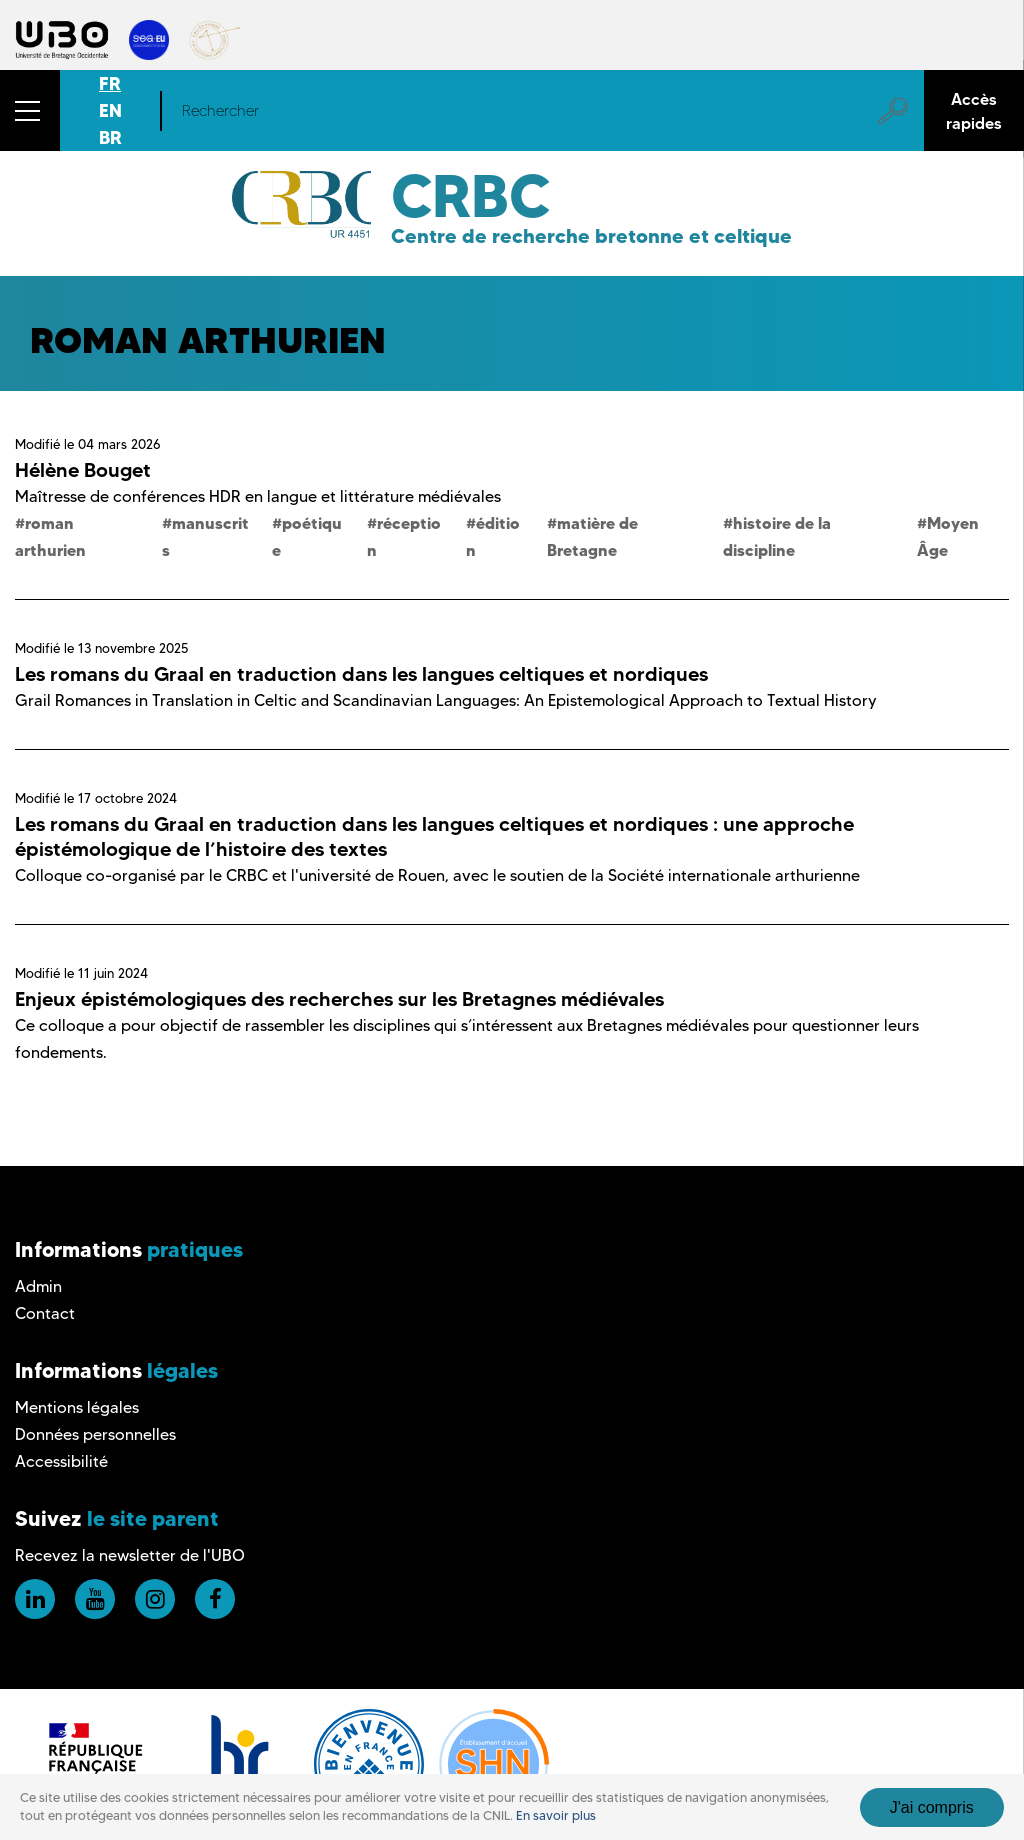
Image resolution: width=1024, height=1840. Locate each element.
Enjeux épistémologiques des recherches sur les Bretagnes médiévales (339, 999)
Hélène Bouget (83, 470)
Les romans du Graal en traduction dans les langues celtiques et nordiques (361, 674)
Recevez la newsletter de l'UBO (130, 1555)
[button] (30, 110)
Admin (38, 1286)
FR (110, 83)
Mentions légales (77, 1407)
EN (110, 110)
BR (110, 137)
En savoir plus (556, 1815)
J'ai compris (932, 1807)
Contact (45, 1313)
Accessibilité (61, 1461)
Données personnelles (95, 1434)
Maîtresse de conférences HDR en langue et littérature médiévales (258, 496)
